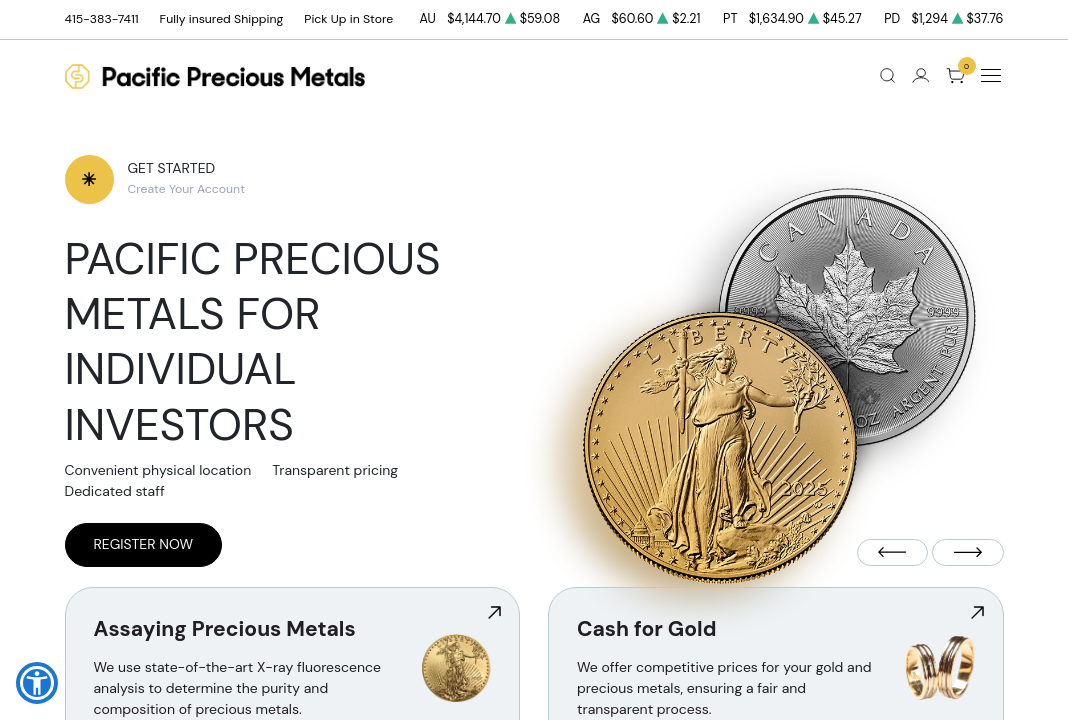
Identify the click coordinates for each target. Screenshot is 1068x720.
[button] (37, 683)
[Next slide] (968, 552)
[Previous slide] (893, 552)
